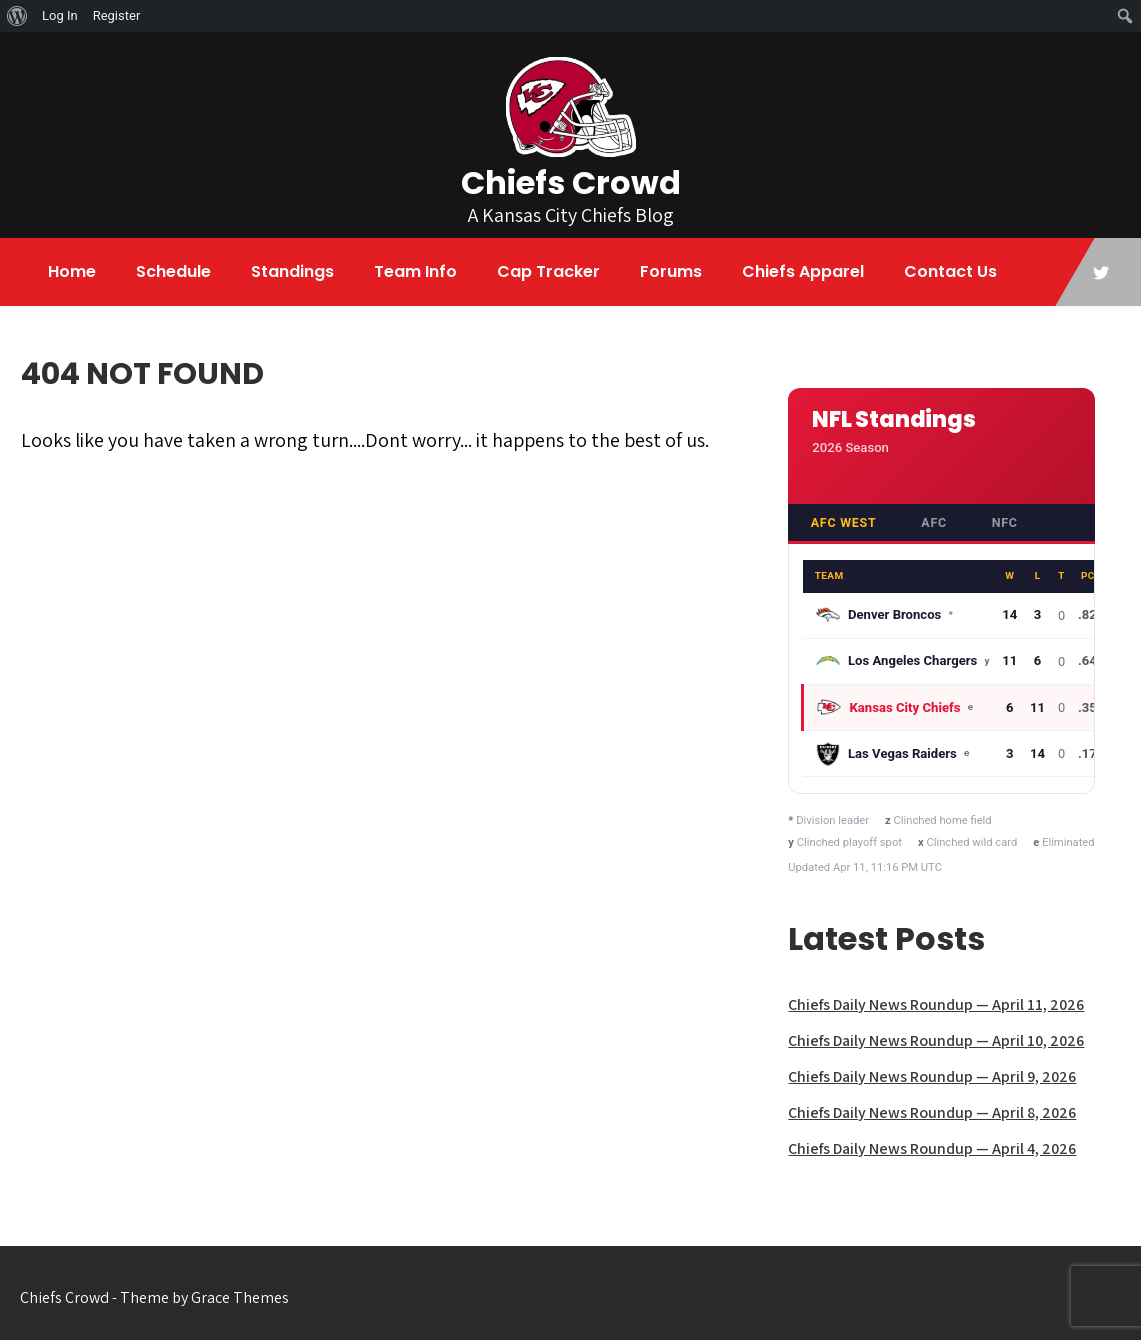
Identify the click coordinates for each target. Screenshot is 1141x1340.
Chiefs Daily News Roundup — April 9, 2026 (932, 1076)
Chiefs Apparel (803, 271)
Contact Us (950, 271)
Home (72, 271)
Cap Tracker (548, 271)
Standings (292, 271)
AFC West (844, 522)
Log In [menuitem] (60, 15)
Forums (671, 271)
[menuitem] (17, 16)
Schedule (173, 271)
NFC (1005, 522)
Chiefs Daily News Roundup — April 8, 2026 (932, 1112)
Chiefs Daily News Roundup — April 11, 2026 (936, 1004)
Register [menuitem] (117, 15)
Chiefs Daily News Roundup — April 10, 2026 (936, 1040)
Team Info (415, 271)
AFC (934, 522)
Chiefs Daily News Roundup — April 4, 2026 (932, 1148)
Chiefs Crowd (571, 182)
